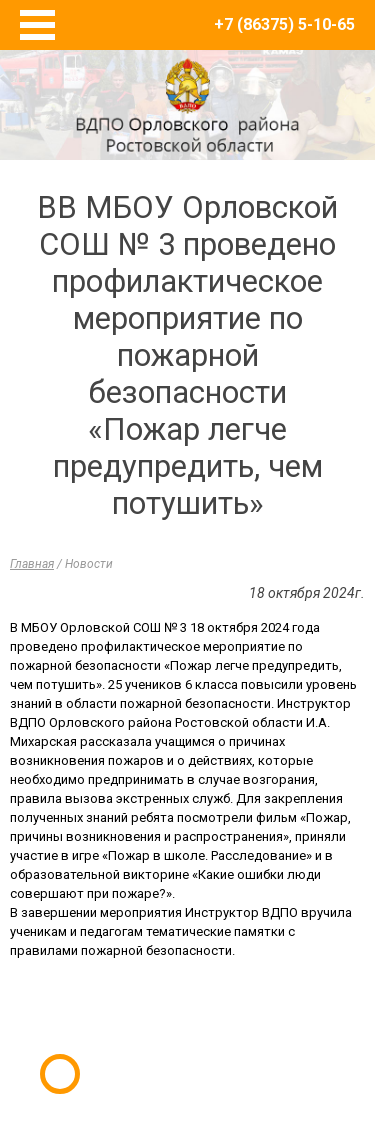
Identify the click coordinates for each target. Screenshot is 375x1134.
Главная (32, 564)
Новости (89, 564)
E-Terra (253, 1042)
